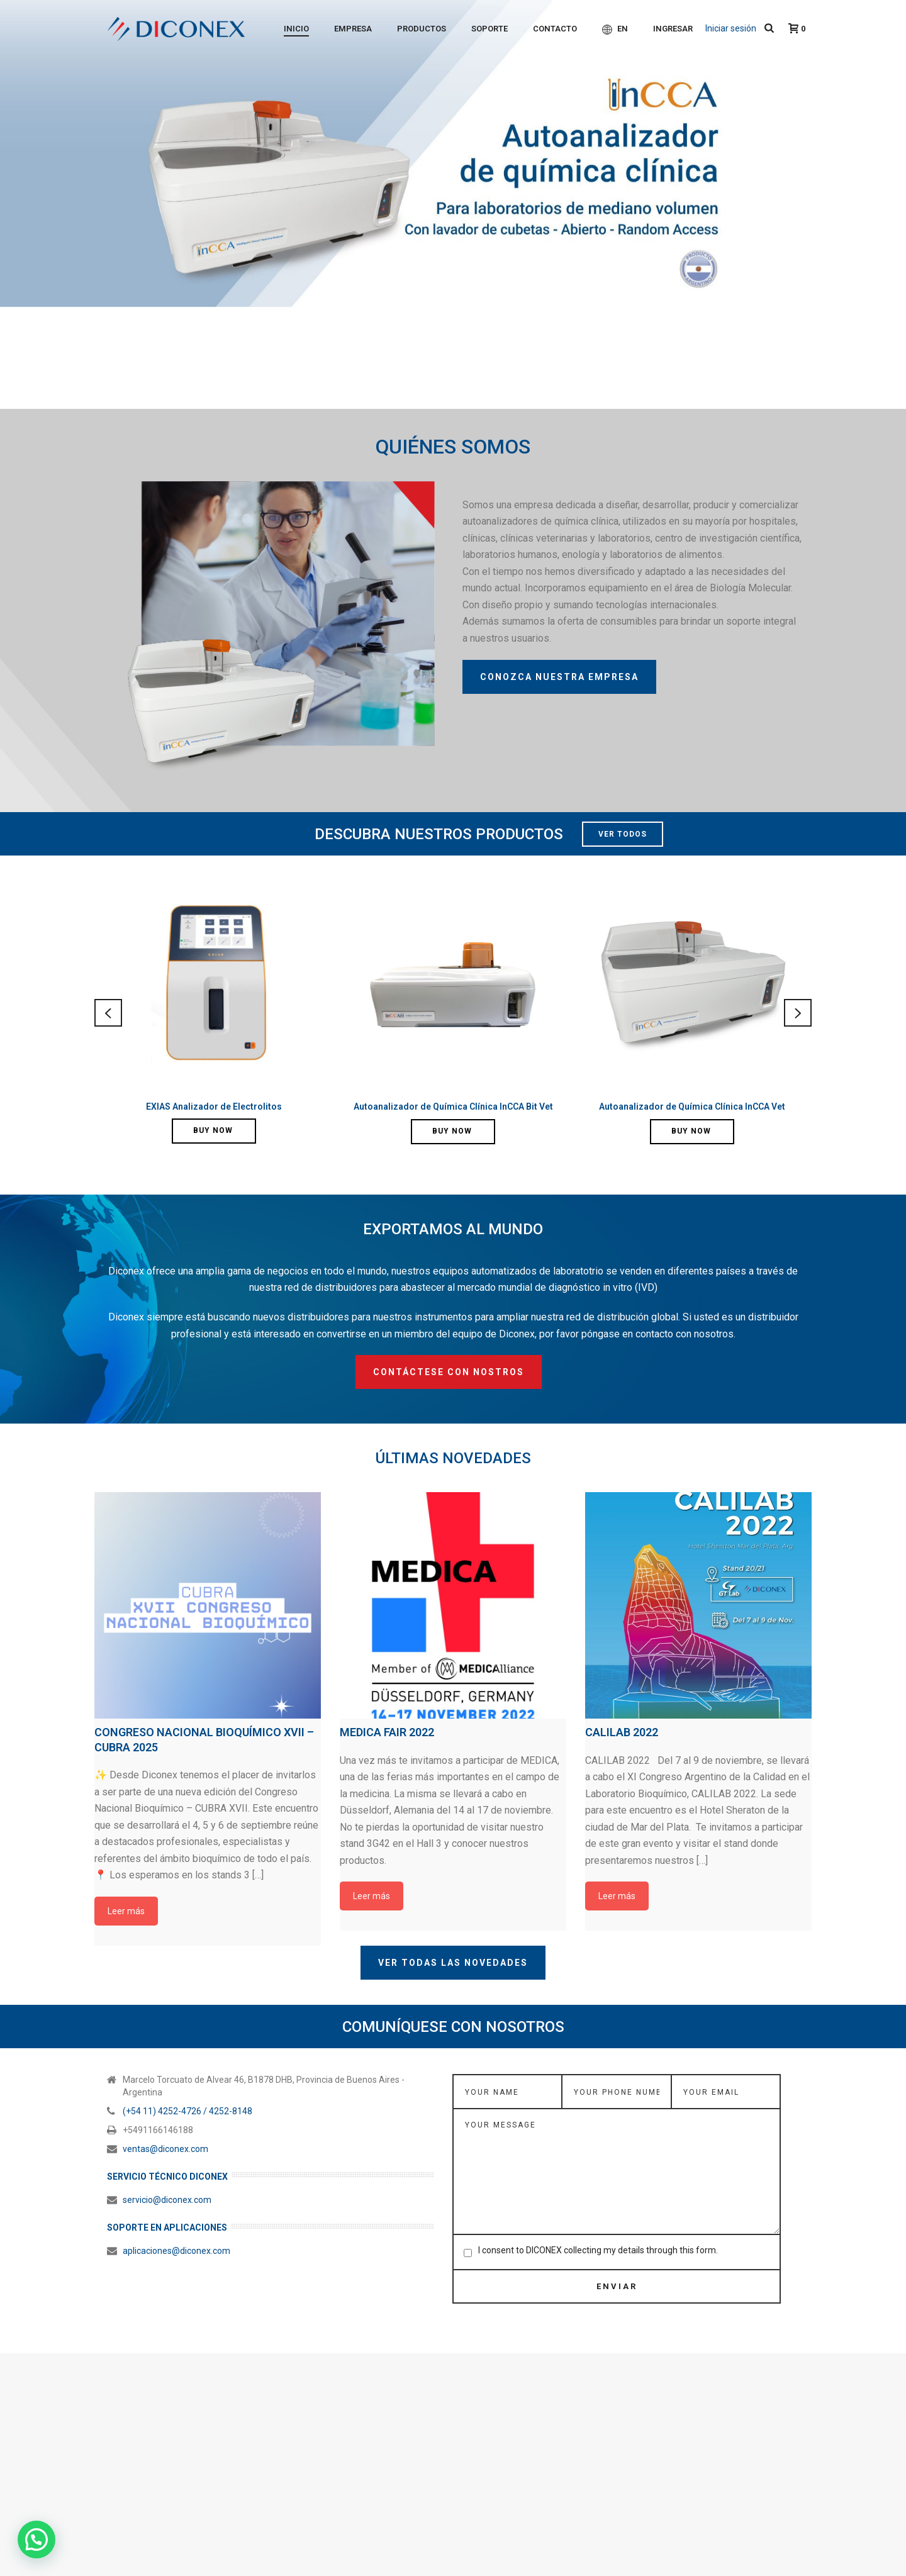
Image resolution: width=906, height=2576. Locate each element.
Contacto (555, 28)
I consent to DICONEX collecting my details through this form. (598, 2206)
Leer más (126, 1867)
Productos (421, 28)
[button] (36, 2539)
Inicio (296, 28)
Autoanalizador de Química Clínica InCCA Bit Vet (453, 1106)
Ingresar (673, 28)
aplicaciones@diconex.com (176, 2207)
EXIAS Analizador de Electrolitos (214, 1106)
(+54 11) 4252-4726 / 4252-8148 (187, 2067)
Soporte (489, 28)
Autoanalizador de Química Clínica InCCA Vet (692, 1106)
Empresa (353, 28)
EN (615, 29)
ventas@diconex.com (165, 2105)
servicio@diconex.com (167, 2156)
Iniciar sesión (730, 28)
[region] (453, 204)
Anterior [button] (15, 204)
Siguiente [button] (890, 204)
